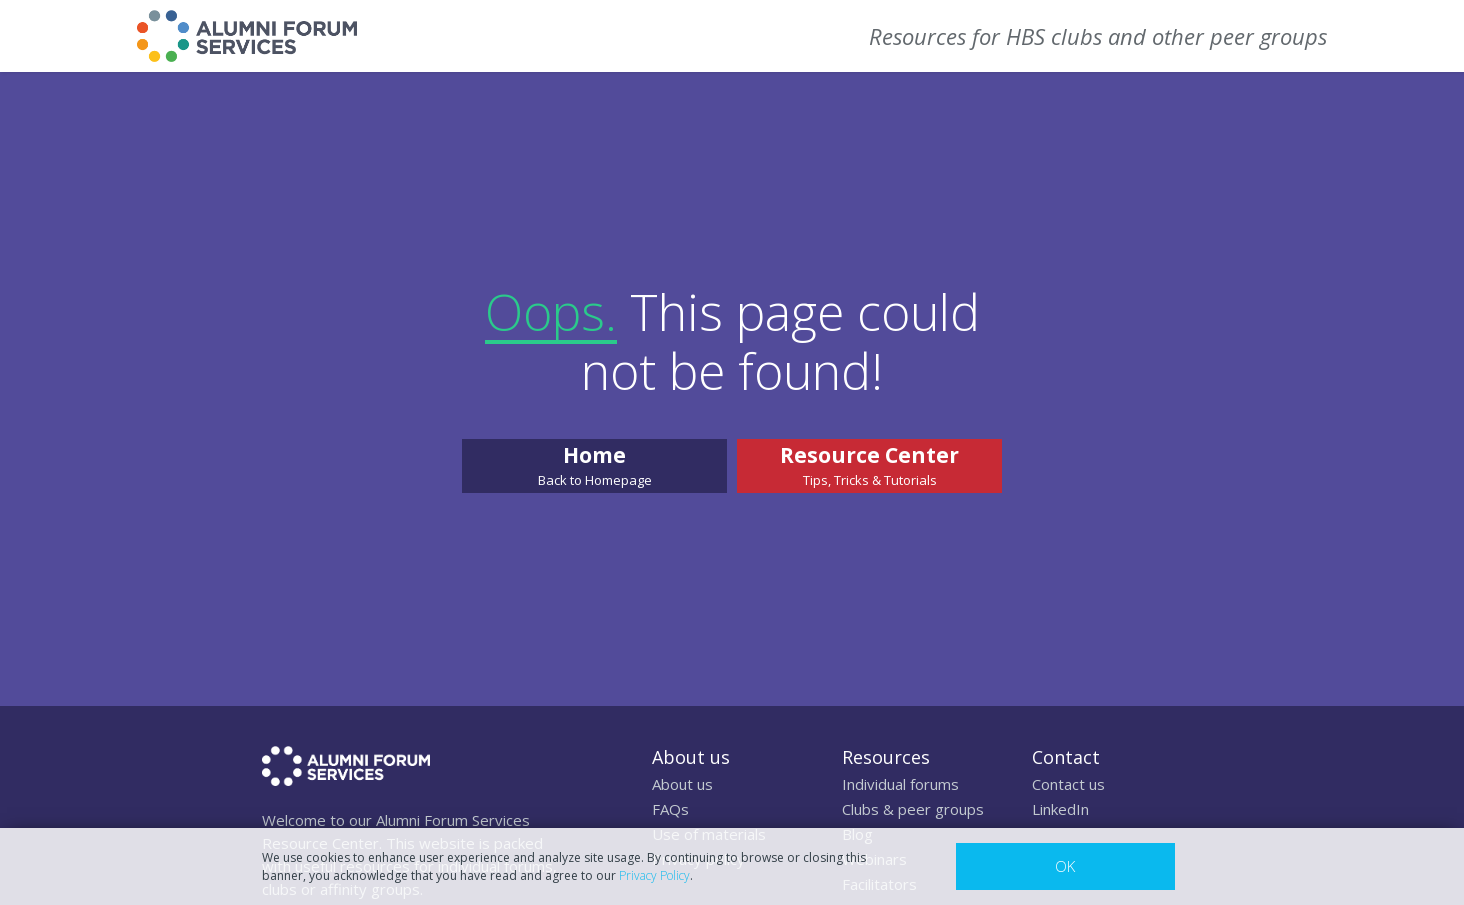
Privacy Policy (654, 875)
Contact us (1068, 784)
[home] (247, 36)
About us (682, 784)
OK (1065, 866)
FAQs (670, 809)
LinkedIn (1060, 809)
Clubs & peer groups (913, 809)
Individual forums (900, 784)
